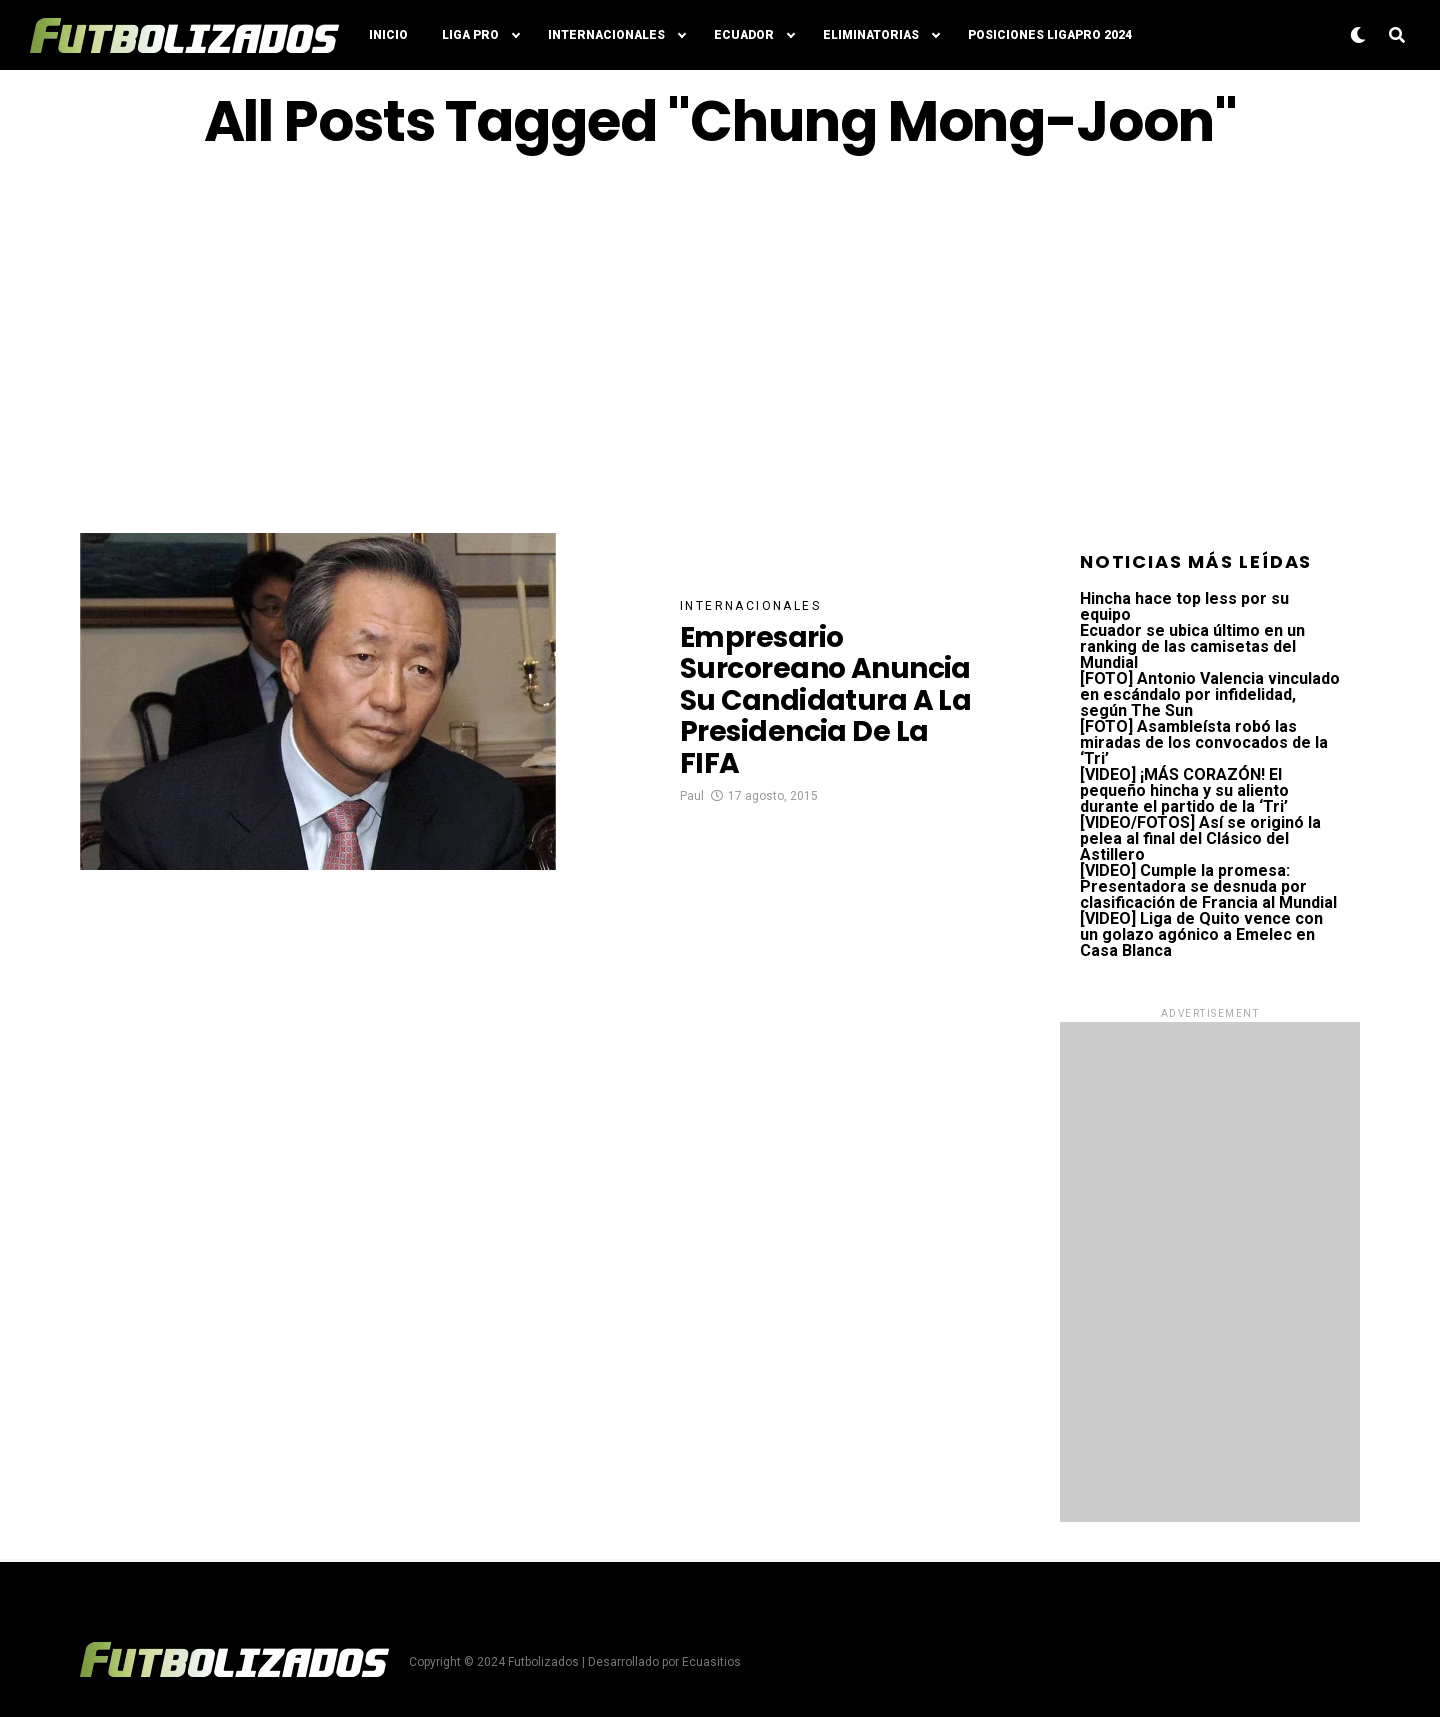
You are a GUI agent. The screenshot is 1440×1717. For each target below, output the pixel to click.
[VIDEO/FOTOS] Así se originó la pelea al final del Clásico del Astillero (1200, 838)
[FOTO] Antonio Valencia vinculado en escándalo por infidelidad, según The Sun (1210, 694)
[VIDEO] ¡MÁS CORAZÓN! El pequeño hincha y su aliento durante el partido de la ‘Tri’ (1184, 790)
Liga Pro (470, 35)
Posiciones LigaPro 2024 (1050, 35)
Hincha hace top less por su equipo (1184, 606)
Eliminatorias (871, 35)
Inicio (388, 35)
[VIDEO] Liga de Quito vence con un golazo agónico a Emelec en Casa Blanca (1201, 934)
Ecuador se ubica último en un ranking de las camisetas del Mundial (1192, 646)
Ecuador (744, 35)
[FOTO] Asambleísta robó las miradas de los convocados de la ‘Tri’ (1204, 742)
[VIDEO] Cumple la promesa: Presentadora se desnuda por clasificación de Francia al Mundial (1208, 886)
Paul (692, 796)
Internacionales (606, 35)
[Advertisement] (720, 343)
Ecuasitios (711, 1662)
